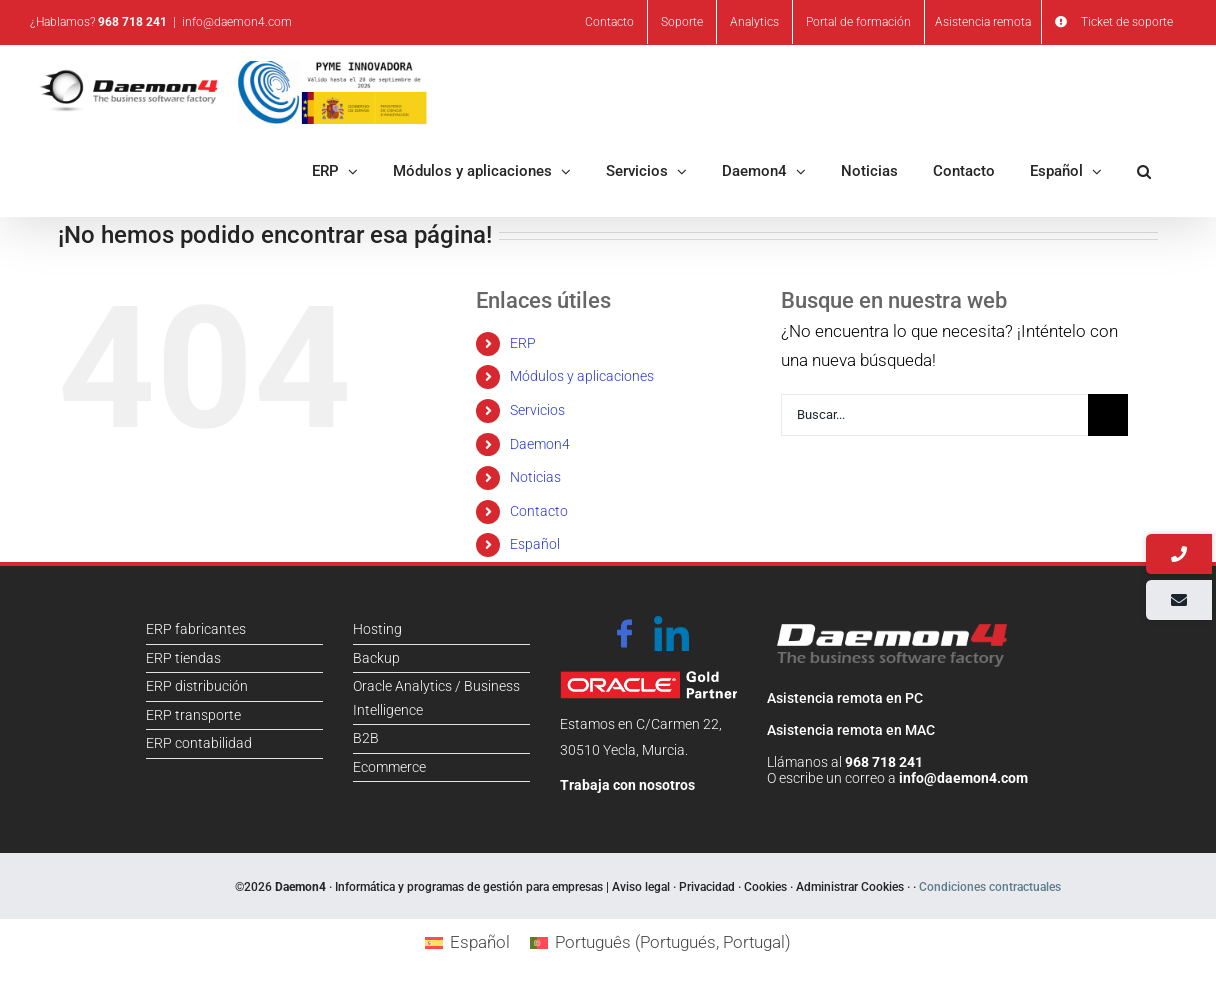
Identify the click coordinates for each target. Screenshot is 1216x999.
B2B (366, 738)
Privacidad (707, 887)
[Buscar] (1108, 415)
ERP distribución (197, 686)
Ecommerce (389, 767)
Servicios (537, 410)
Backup (376, 658)
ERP (523, 343)
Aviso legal (641, 887)
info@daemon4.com (237, 22)
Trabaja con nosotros (627, 785)
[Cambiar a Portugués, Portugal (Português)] (660, 942)
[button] (1144, 170)
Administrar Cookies (850, 887)
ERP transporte (193, 715)
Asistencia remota (983, 22)
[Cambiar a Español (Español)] (467, 942)
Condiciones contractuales (990, 887)
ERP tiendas (183, 658)
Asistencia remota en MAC (851, 730)
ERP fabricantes (196, 629)
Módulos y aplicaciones (582, 376)
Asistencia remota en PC (845, 698)
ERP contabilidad (199, 743)
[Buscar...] (954, 415)
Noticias (535, 477)
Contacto (539, 511)
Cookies (765, 887)
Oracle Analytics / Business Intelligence (436, 698)
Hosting (377, 629)
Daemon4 (540, 444)
